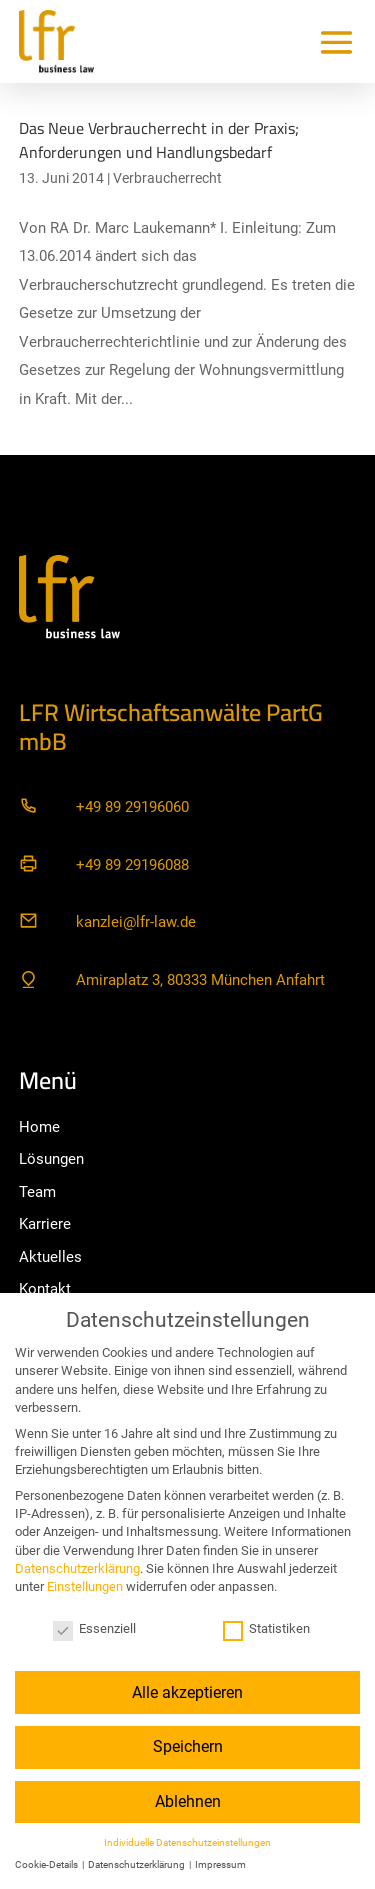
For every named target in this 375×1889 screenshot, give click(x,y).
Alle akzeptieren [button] (187, 1692)
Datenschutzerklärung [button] (137, 1864)
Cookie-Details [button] (47, 1864)
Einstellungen (85, 1586)
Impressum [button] (220, 1864)
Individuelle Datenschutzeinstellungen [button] (187, 1842)
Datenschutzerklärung (77, 1568)
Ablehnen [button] (188, 1801)
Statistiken (266, 1628)
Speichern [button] (188, 1746)
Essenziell (94, 1628)
